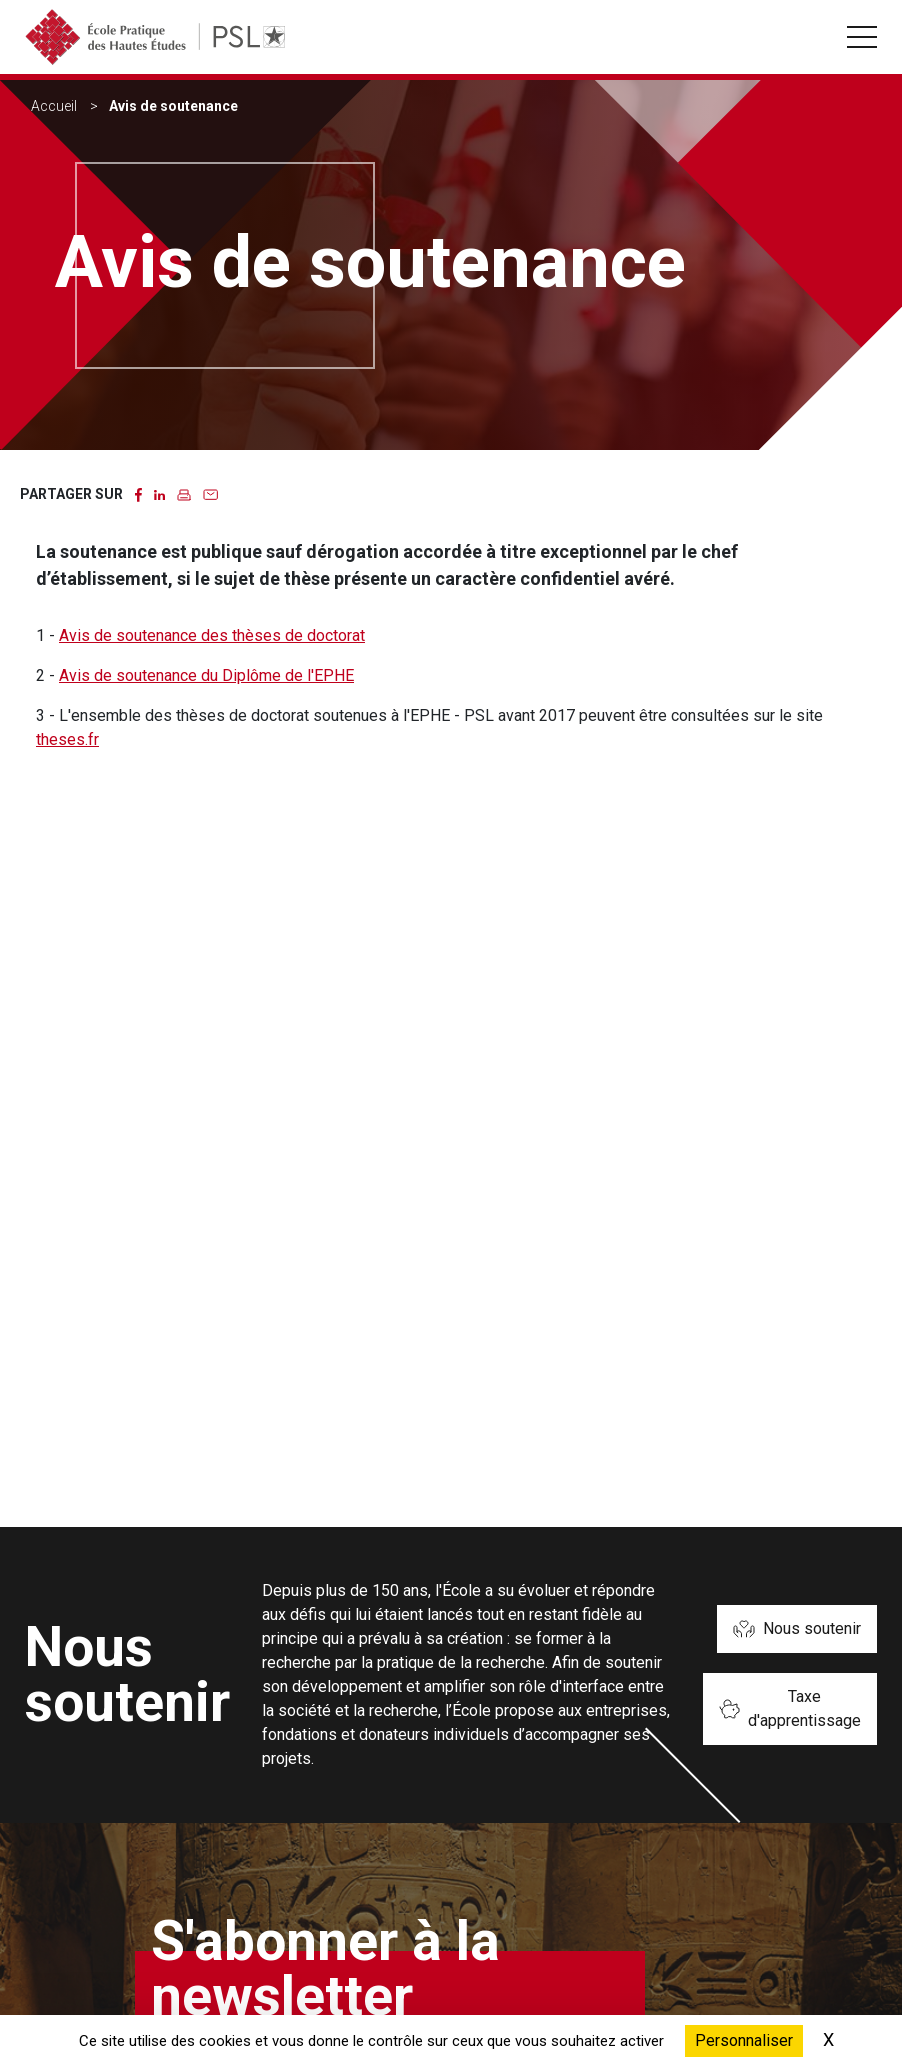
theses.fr (67, 739)
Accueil (54, 106)
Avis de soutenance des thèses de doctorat (212, 635)
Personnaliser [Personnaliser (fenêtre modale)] (744, 2040)
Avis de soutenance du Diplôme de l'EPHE (206, 675)
